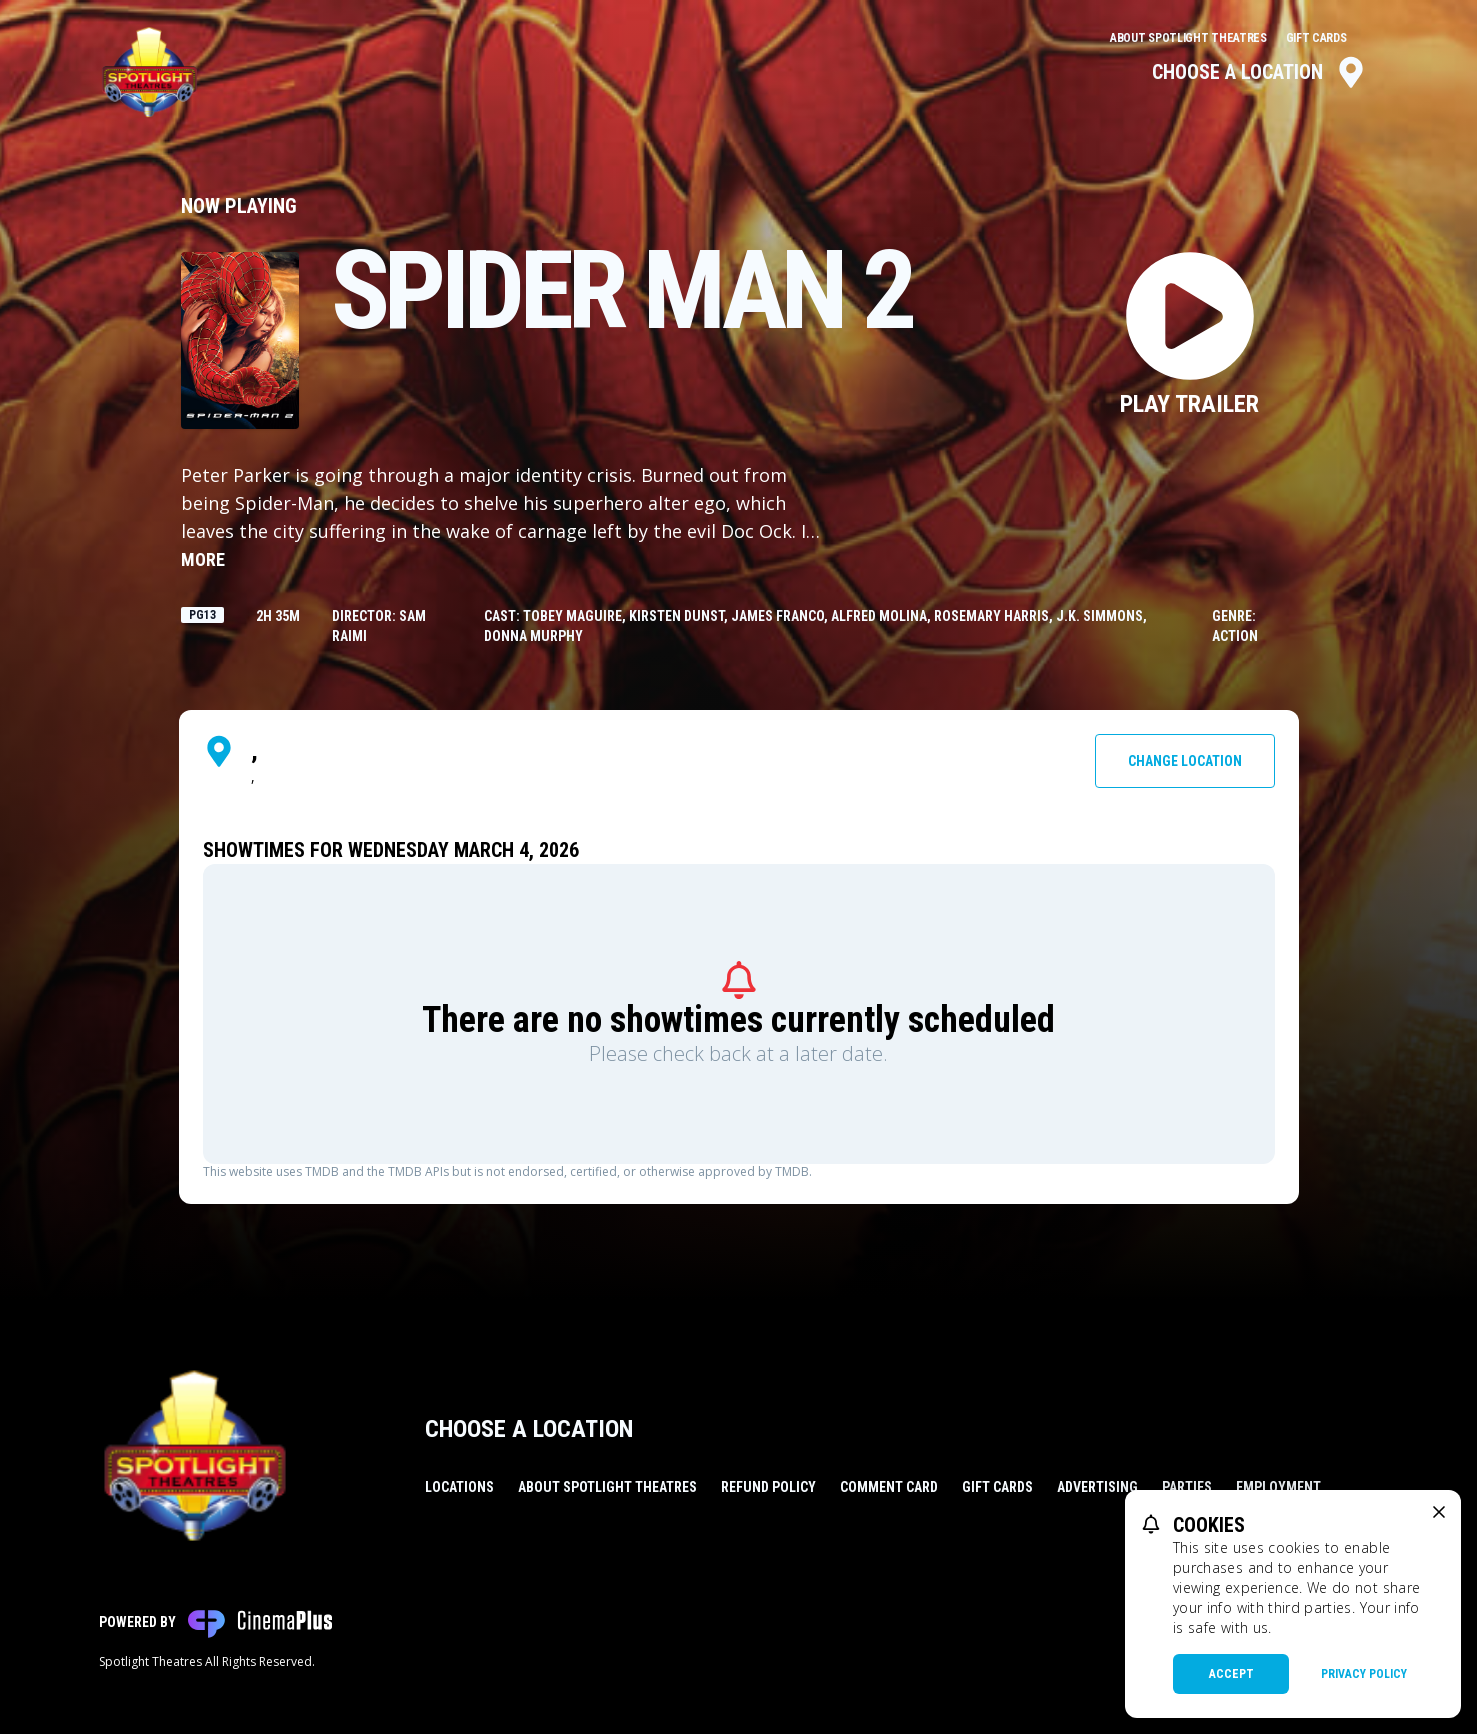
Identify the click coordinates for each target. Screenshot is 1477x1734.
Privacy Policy (1364, 1674)
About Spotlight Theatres (1190, 38)
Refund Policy (768, 1487)
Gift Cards (1316, 38)
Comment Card (889, 1487)
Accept (1231, 1674)
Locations (459, 1487)
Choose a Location (1259, 72)
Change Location (1185, 761)
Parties (1187, 1487)
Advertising (1097, 1487)
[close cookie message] (1439, 1512)
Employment (1278, 1487)
